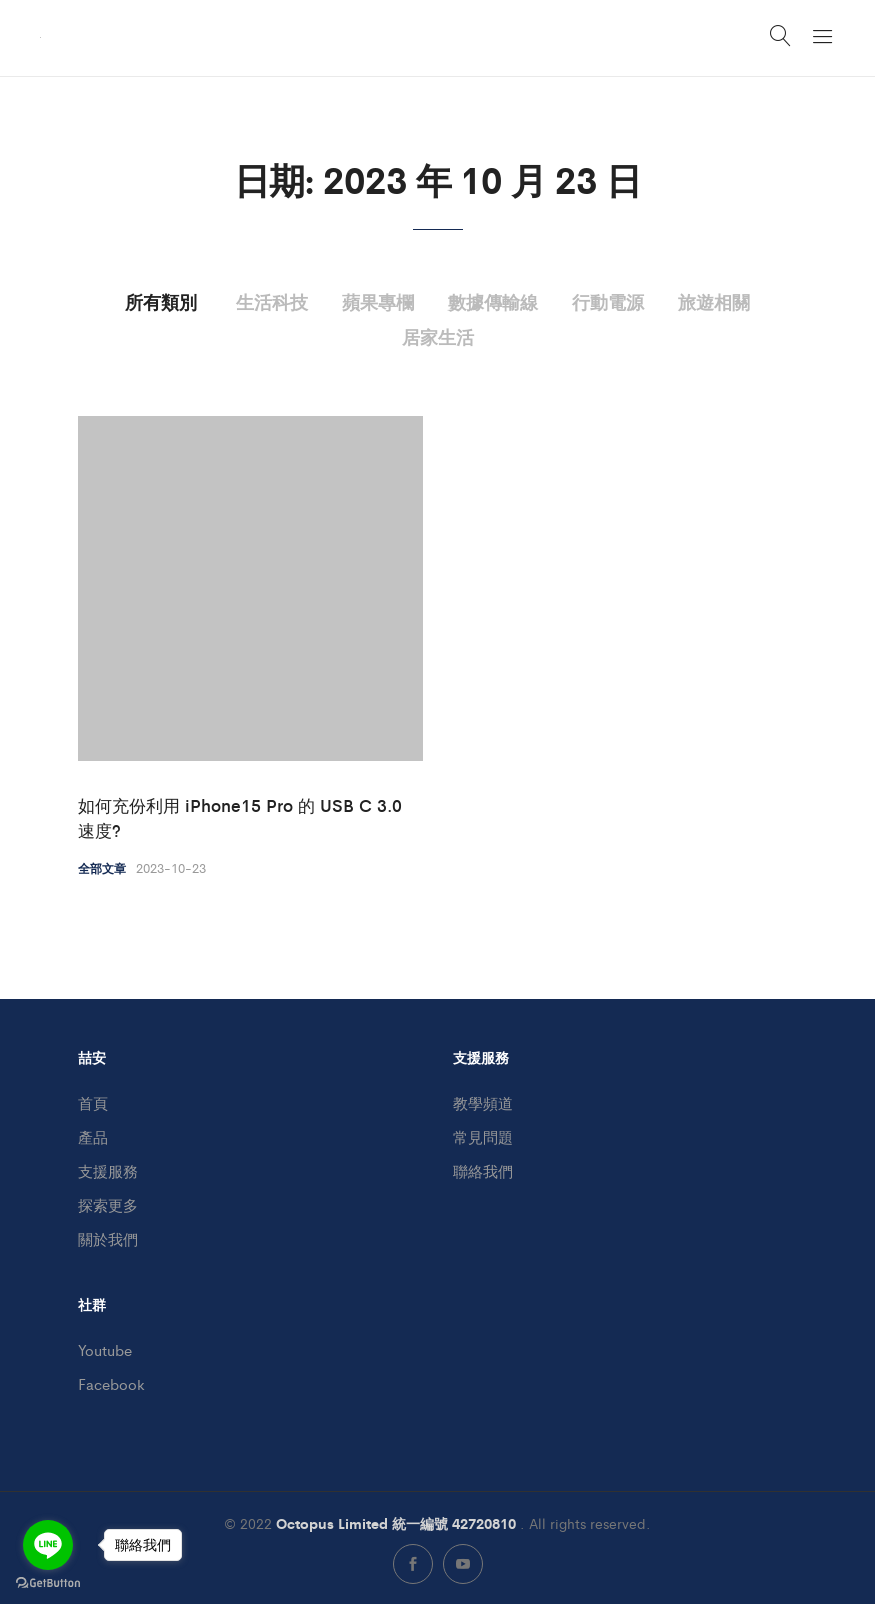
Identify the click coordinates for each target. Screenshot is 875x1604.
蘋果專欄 (378, 301)
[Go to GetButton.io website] (48, 1583)
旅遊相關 (714, 301)
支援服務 (108, 1170)
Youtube (105, 1349)
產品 (93, 1136)
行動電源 (608, 301)
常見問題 (483, 1136)
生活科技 (272, 301)
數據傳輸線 (493, 301)
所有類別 (161, 301)
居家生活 (438, 336)
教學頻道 (483, 1102)
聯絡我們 (483, 1170)
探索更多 (108, 1204)
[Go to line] (48, 1545)
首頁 (93, 1102)
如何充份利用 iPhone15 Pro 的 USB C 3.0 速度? (240, 818)
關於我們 (108, 1238)
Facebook (111, 1383)
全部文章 (102, 868)
